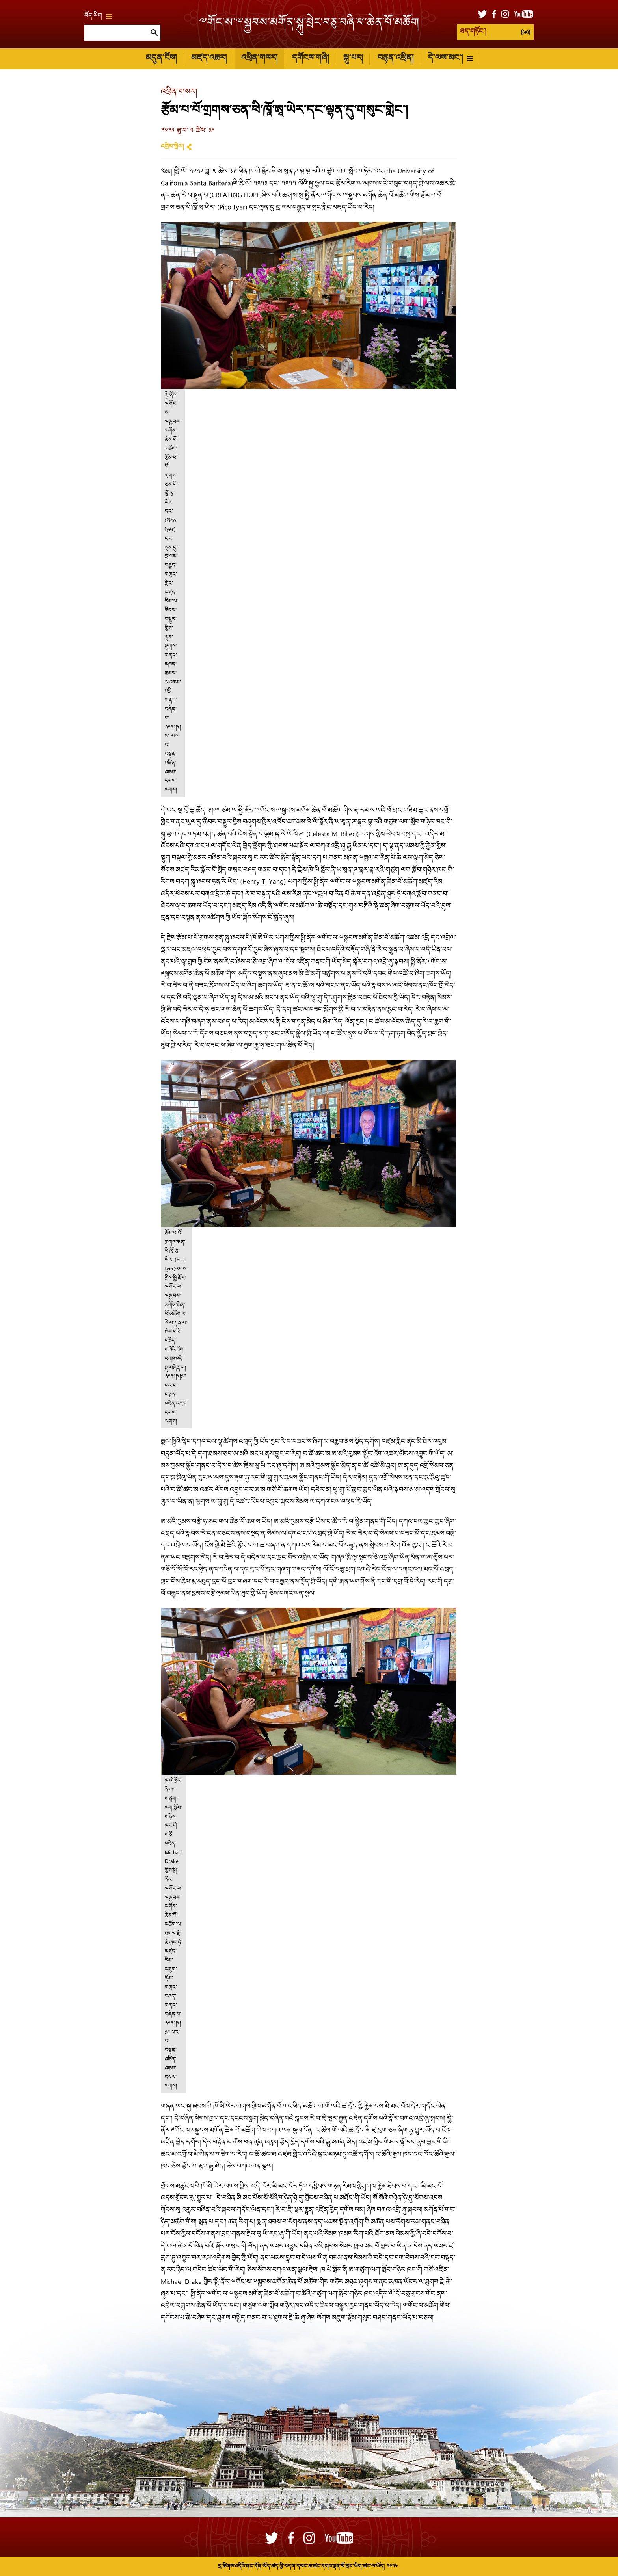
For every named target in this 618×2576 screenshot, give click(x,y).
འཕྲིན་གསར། (259, 58)
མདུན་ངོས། (161, 58)
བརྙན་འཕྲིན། (395, 58)
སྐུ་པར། (353, 58)
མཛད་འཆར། (209, 58)
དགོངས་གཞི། (310, 58)
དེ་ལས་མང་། (450, 58)
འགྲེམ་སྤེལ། (172, 146)
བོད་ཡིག (98, 16)
